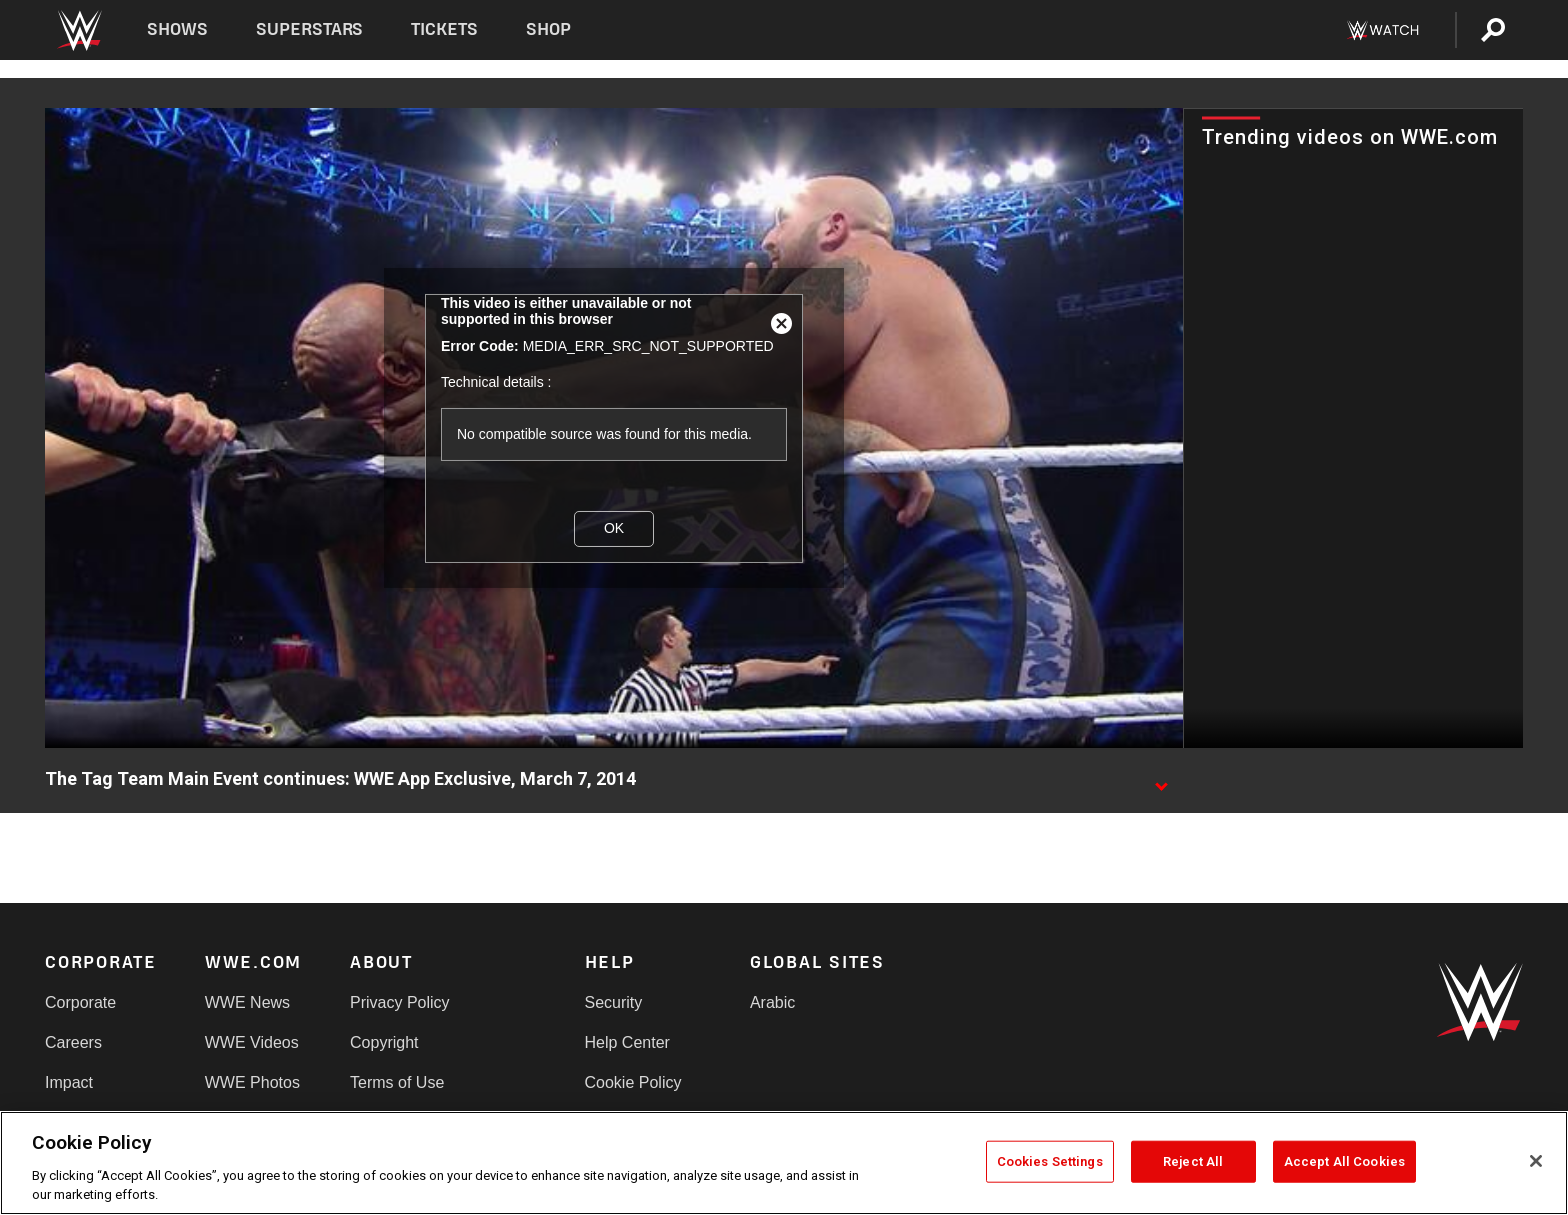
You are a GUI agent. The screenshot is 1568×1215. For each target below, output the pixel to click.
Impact (69, 1082)
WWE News (247, 1002)
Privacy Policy (400, 1002)
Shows (177, 29)
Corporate (80, 1002)
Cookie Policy (633, 1082)
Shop (548, 29)
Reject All (1193, 1161)
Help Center (627, 1042)
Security (614, 1002)
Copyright (384, 1042)
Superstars (310, 29)
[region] (784, 1163)
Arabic (772, 1002)
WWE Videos (252, 1042)
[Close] (1536, 1161)
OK (614, 528)
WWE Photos (252, 1082)
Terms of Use (397, 1082)
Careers (73, 1042)
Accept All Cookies (1344, 1161)
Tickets (444, 29)
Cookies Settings (1050, 1161)
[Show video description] (1161, 780)
